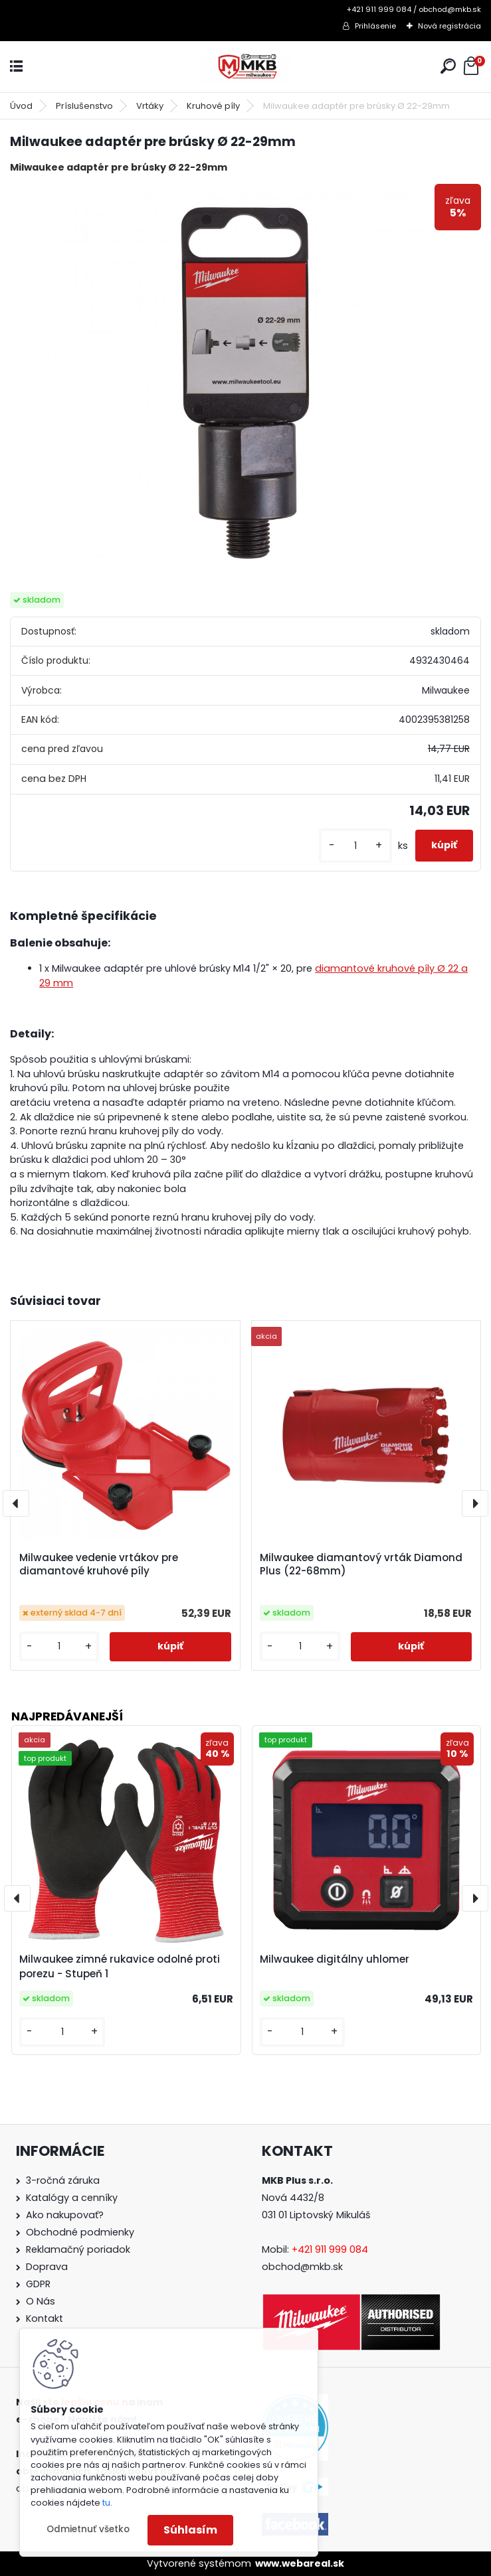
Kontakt (44, 2318)
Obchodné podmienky (80, 2232)
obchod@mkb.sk (302, 2266)
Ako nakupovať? (65, 2215)
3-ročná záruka (63, 2180)
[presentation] (16, 1503)
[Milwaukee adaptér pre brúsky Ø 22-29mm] (245, 383)
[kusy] (355, 846)
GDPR (38, 2284)
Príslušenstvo (84, 106)
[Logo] (245, 67)
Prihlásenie (375, 26)
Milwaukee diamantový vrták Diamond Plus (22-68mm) (361, 1564)
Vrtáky (149, 106)
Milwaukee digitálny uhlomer (334, 1959)
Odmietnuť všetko (88, 2529)
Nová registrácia (449, 26)
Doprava (47, 2266)
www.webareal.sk (299, 2563)
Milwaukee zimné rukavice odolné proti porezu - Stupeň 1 (119, 1966)
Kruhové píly (213, 106)
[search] (448, 66)
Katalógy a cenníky (72, 2197)
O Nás (40, 2301)
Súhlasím (190, 2530)
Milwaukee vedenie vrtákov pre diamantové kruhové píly (98, 1564)
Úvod (21, 106)
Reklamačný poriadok (78, 2249)
